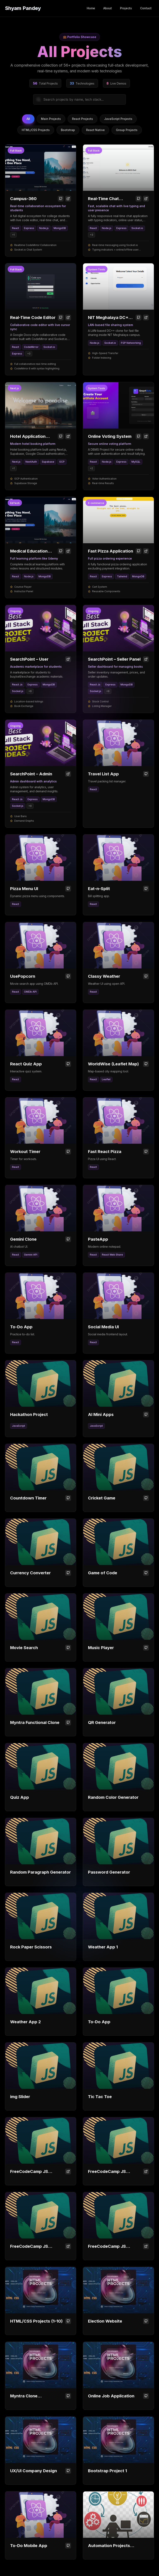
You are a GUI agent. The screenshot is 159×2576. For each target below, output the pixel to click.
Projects (126, 8)
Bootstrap (68, 130)
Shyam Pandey (23, 8)
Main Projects (51, 119)
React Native (95, 130)
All (28, 119)
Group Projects (126, 130)
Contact (146, 8)
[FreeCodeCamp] (65, 2169)
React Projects (82, 119)
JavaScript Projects (118, 119)
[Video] (68, 436)
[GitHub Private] (68, 659)
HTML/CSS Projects (36, 130)
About (107, 8)
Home (91, 8)
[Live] (68, 199)
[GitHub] (61, 199)
